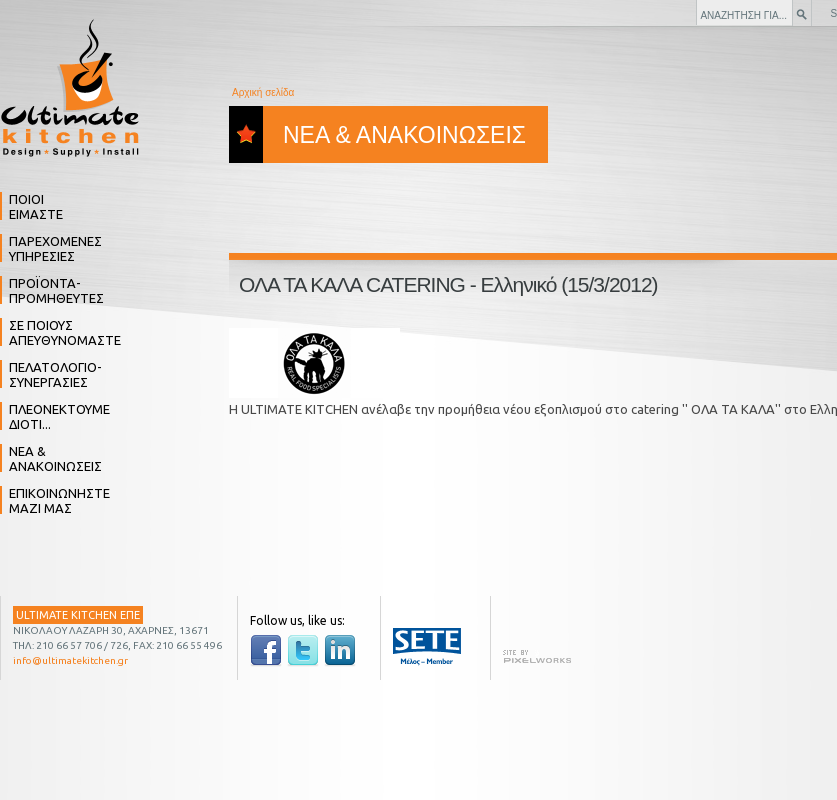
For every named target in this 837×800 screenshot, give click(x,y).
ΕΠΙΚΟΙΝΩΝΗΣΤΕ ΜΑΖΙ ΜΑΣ (59, 500)
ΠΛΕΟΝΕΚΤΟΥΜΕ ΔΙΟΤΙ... (59, 416)
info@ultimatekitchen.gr (70, 660)
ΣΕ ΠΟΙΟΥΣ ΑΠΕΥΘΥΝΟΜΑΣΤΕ (65, 332)
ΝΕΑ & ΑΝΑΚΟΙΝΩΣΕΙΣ (55, 458)
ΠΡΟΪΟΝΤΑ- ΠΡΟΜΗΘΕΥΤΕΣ (56, 290)
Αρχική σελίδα (263, 92)
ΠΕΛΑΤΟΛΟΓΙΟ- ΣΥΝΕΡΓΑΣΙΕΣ (55, 374)
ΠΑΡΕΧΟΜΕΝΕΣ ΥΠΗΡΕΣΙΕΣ (55, 248)
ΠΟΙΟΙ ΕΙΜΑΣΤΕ (36, 206)
